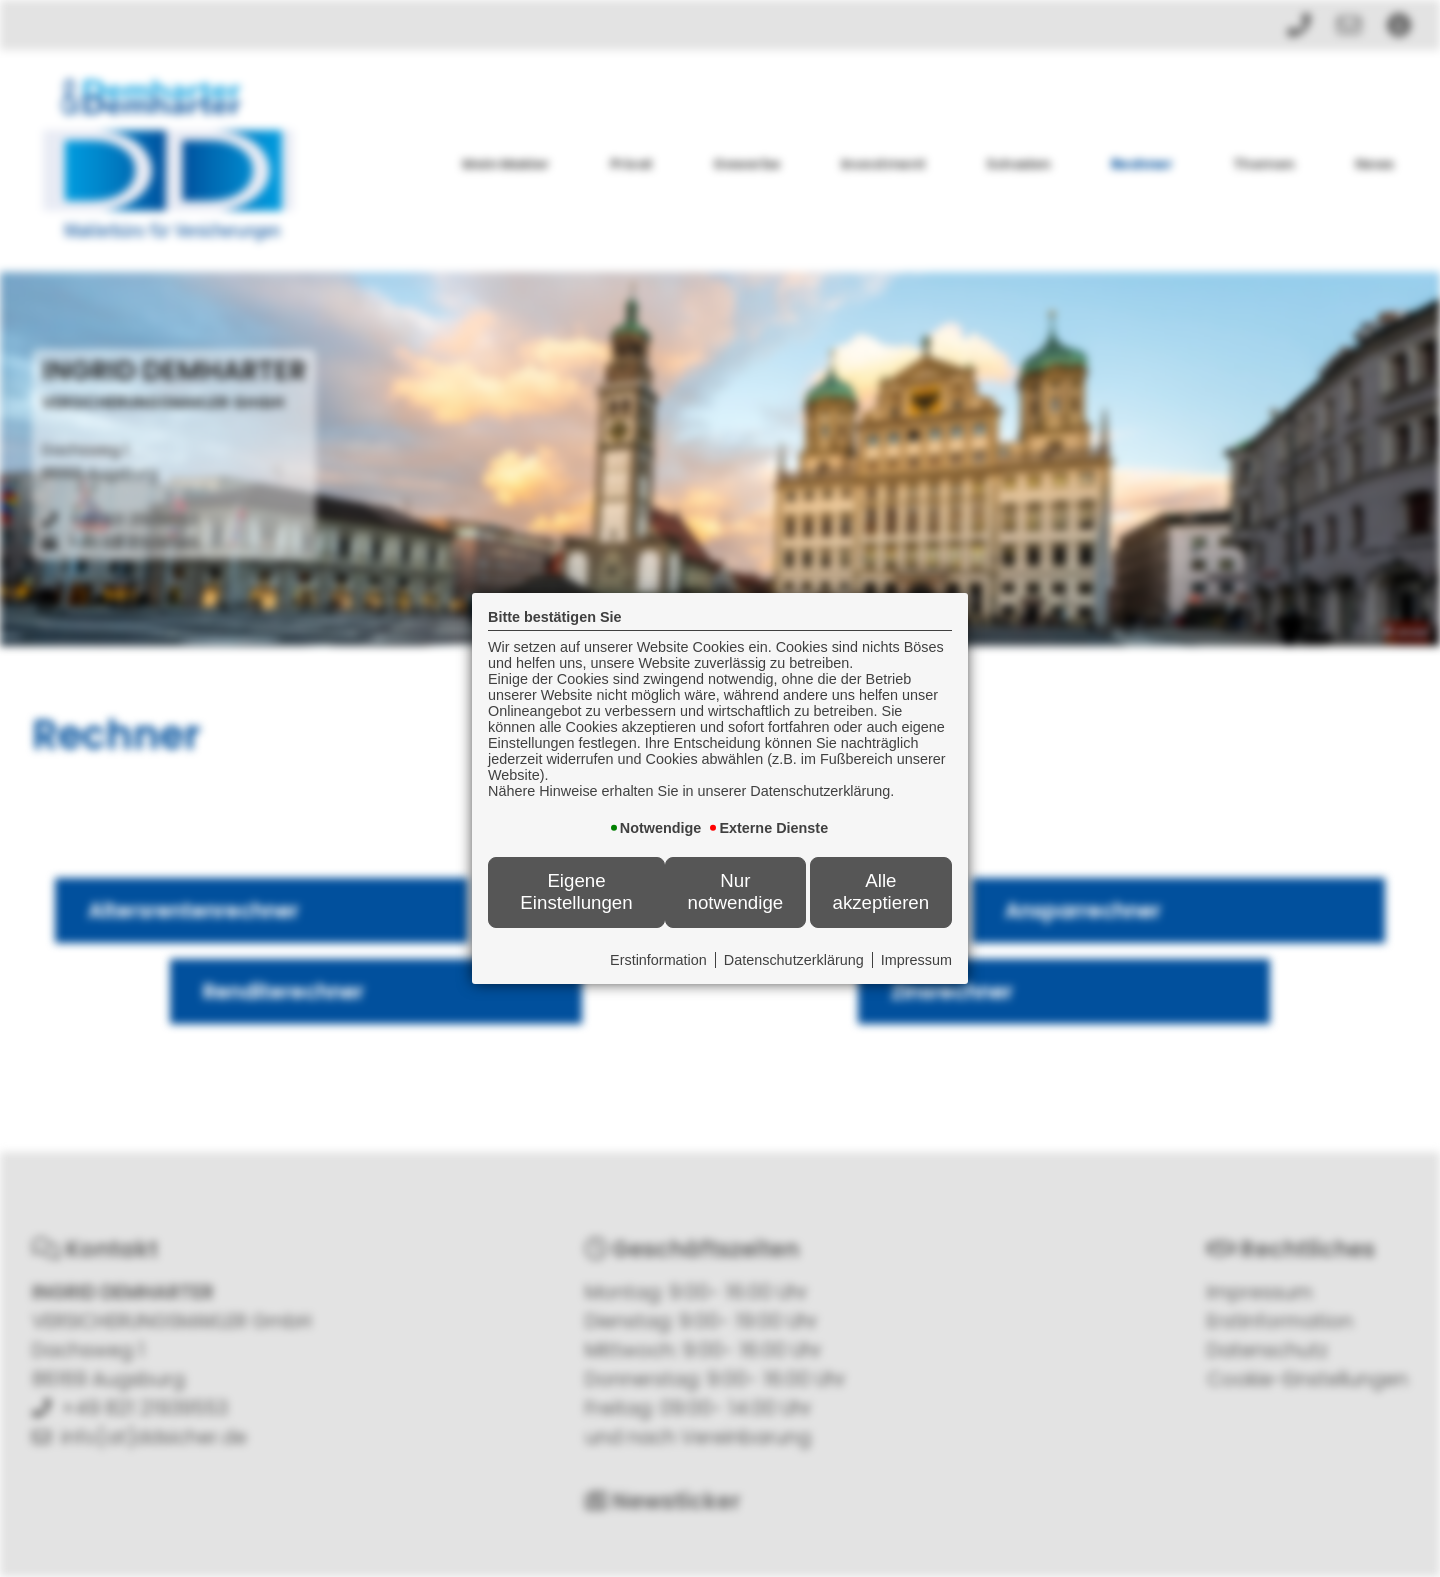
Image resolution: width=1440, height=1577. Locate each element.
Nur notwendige (736, 891)
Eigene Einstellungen (576, 891)
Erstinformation (658, 960)
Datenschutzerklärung (794, 960)
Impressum (916, 960)
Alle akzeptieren (880, 891)
